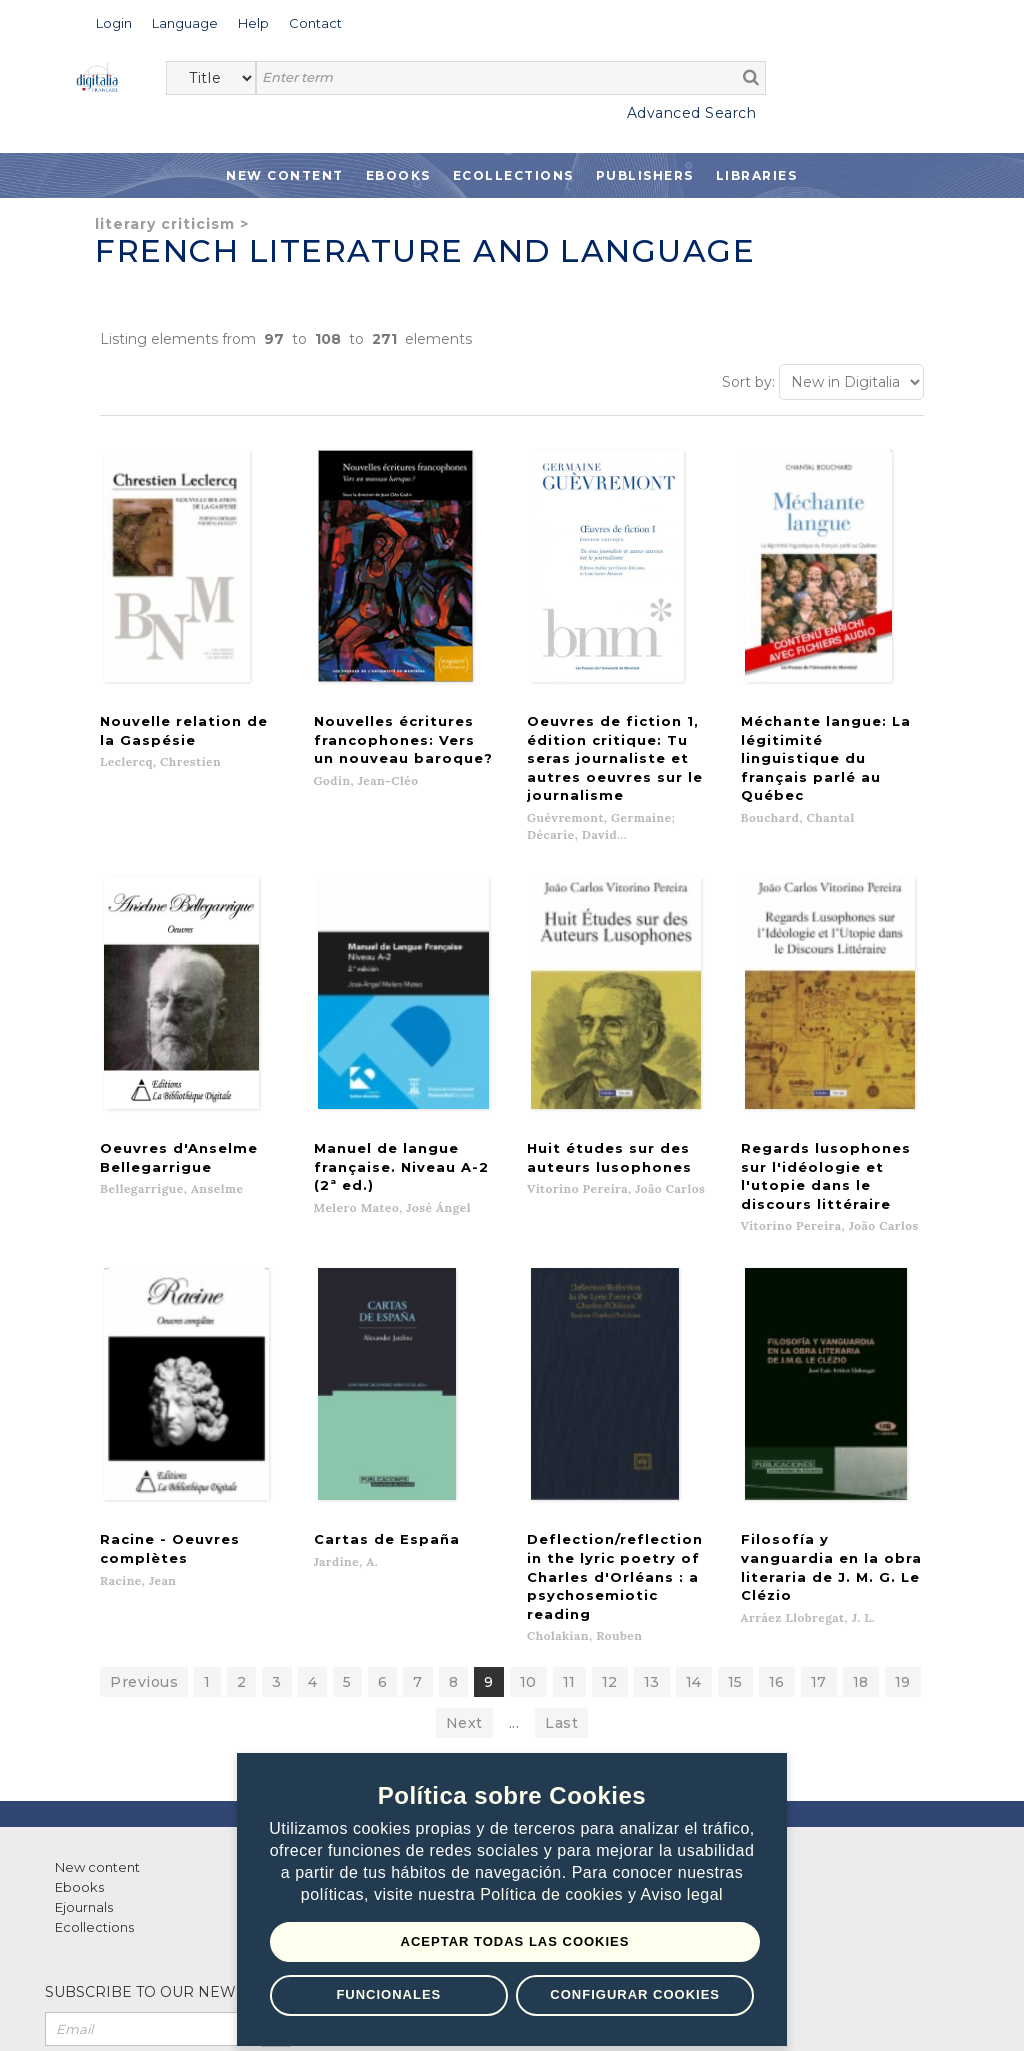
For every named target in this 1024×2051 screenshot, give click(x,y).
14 (694, 1552)
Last (561, 1593)
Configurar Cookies (635, 1994)
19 (903, 1552)
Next (464, 1593)
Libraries (757, 175)
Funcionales (388, 1994)
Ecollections (513, 175)
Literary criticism (165, 224)
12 (610, 1552)
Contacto (568, 1737)
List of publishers (349, 1737)
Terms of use (120, 2013)
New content (97, 1737)
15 (735, 1552)
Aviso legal (682, 1895)
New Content (285, 175)
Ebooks (398, 175)
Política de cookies (554, 1895)
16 (777, 1552)
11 (569, 1552)
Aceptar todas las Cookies (515, 1941)
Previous (144, 1552)
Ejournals (84, 1777)
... (514, 1593)
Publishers (645, 175)
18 (861, 1552)
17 (819, 1552)
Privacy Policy (230, 2013)
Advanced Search (692, 113)
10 (528, 1552)
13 (652, 1552)
